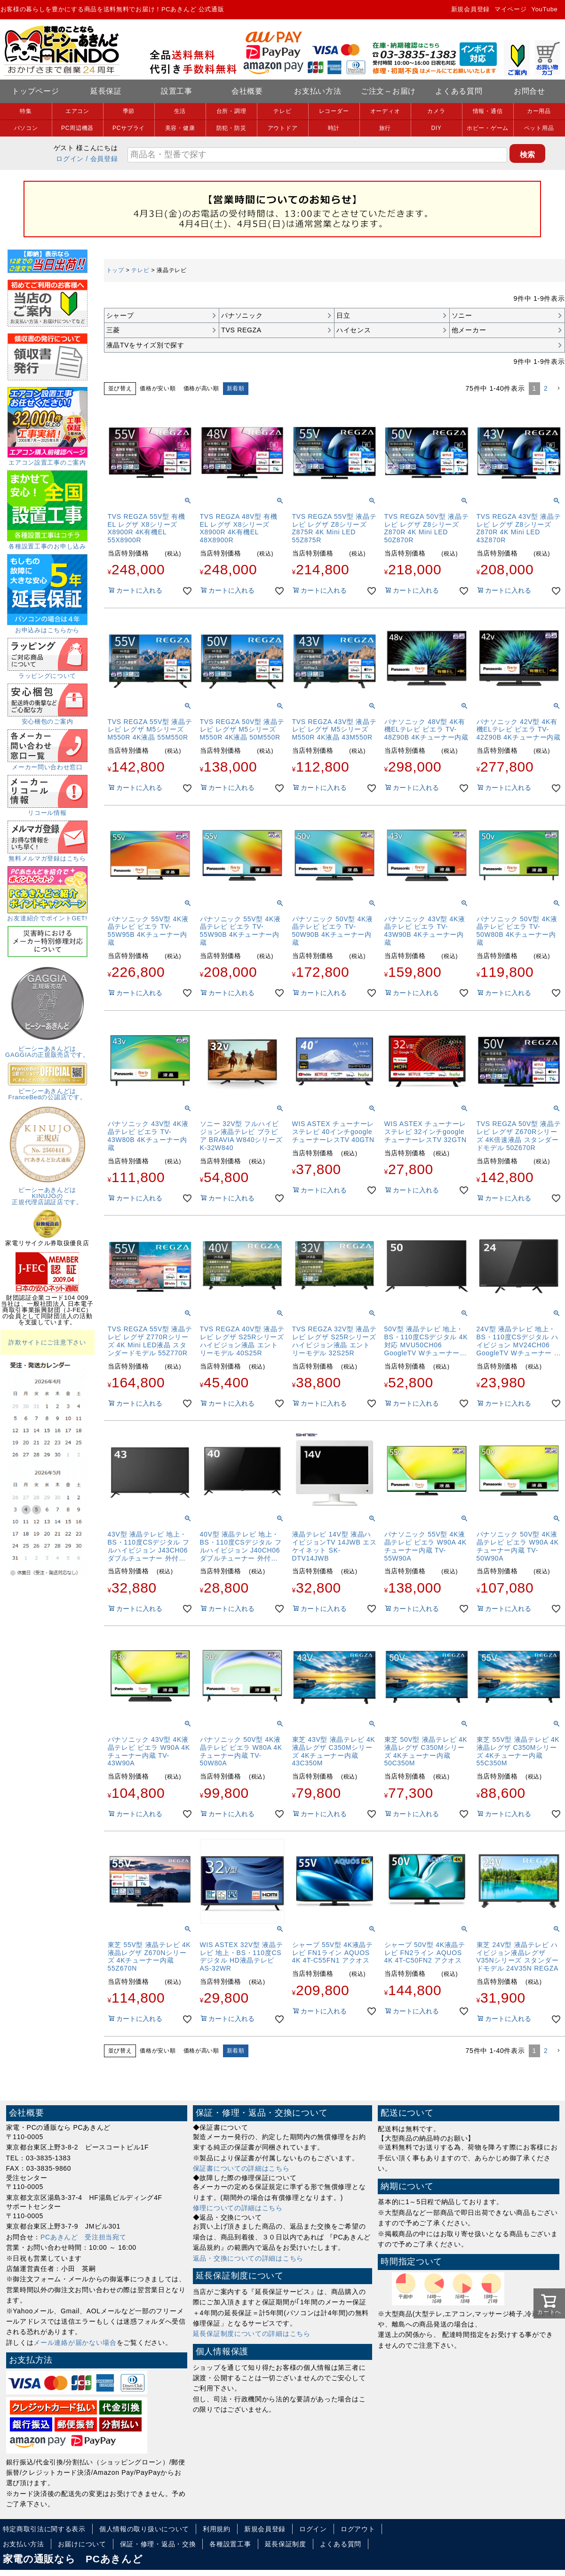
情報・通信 (488, 111)
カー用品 (539, 111)
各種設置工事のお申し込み (47, 543)
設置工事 (176, 91)
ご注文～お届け (388, 91)
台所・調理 (231, 111)
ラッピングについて (48, 672)
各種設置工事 (230, 2544)
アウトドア (283, 128)
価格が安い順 (157, 388)
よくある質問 (458, 91)
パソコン (26, 128)
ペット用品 (539, 128)
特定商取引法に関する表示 (44, 2529)
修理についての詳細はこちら (238, 2208)
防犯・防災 (231, 128)
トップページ (35, 91)
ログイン (70, 158)
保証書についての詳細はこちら (241, 2168)
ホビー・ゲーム (488, 128)
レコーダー (334, 111)
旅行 (385, 128)
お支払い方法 (317, 91)
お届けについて (82, 2544)
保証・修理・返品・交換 (158, 2544)
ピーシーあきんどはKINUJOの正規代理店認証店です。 (48, 1193)
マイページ (510, 9)
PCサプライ (128, 128)
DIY (436, 128)
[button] (558, 388)
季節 (129, 111)
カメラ (436, 111)
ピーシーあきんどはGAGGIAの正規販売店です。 (47, 1048)
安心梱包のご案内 (48, 718)
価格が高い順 (201, 388)
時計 (334, 128)
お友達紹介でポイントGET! (47, 915)
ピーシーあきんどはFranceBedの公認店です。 (48, 1091)
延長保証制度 (285, 2544)
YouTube (545, 9)
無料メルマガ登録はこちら (48, 855)
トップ (115, 270)
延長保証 (106, 91)
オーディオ (385, 111)
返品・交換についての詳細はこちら (248, 2258)
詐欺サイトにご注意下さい (47, 1342)
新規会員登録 (470, 9)
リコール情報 (48, 809)
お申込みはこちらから (47, 627)
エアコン (77, 111)
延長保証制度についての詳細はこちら (251, 2333)
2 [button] (546, 388)
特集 (26, 111)
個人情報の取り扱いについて (144, 2529)
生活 (180, 111)
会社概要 (247, 91)
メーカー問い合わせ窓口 (48, 764)
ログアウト (358, 2529)
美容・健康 (180, 128)
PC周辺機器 (77, 128)
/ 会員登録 (102, 158)
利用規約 (217, 2529)
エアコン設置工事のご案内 (48, 459)
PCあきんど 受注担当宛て (83, 2237)
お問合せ (529, 91)
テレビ (282, 111)
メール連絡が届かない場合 (74, 2342)
